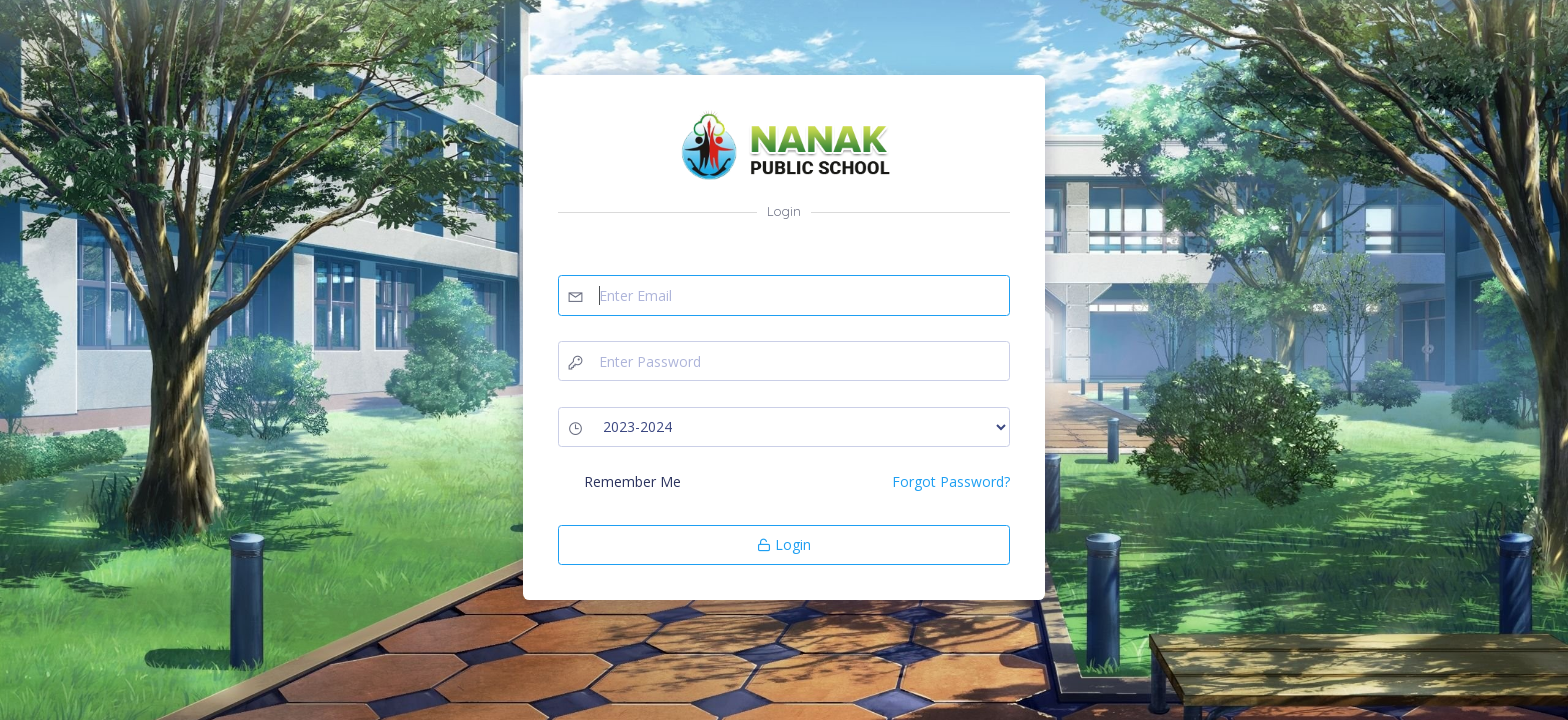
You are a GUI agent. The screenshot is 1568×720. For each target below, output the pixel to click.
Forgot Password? (951, 481)
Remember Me (632, 481)
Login (784, 544)
